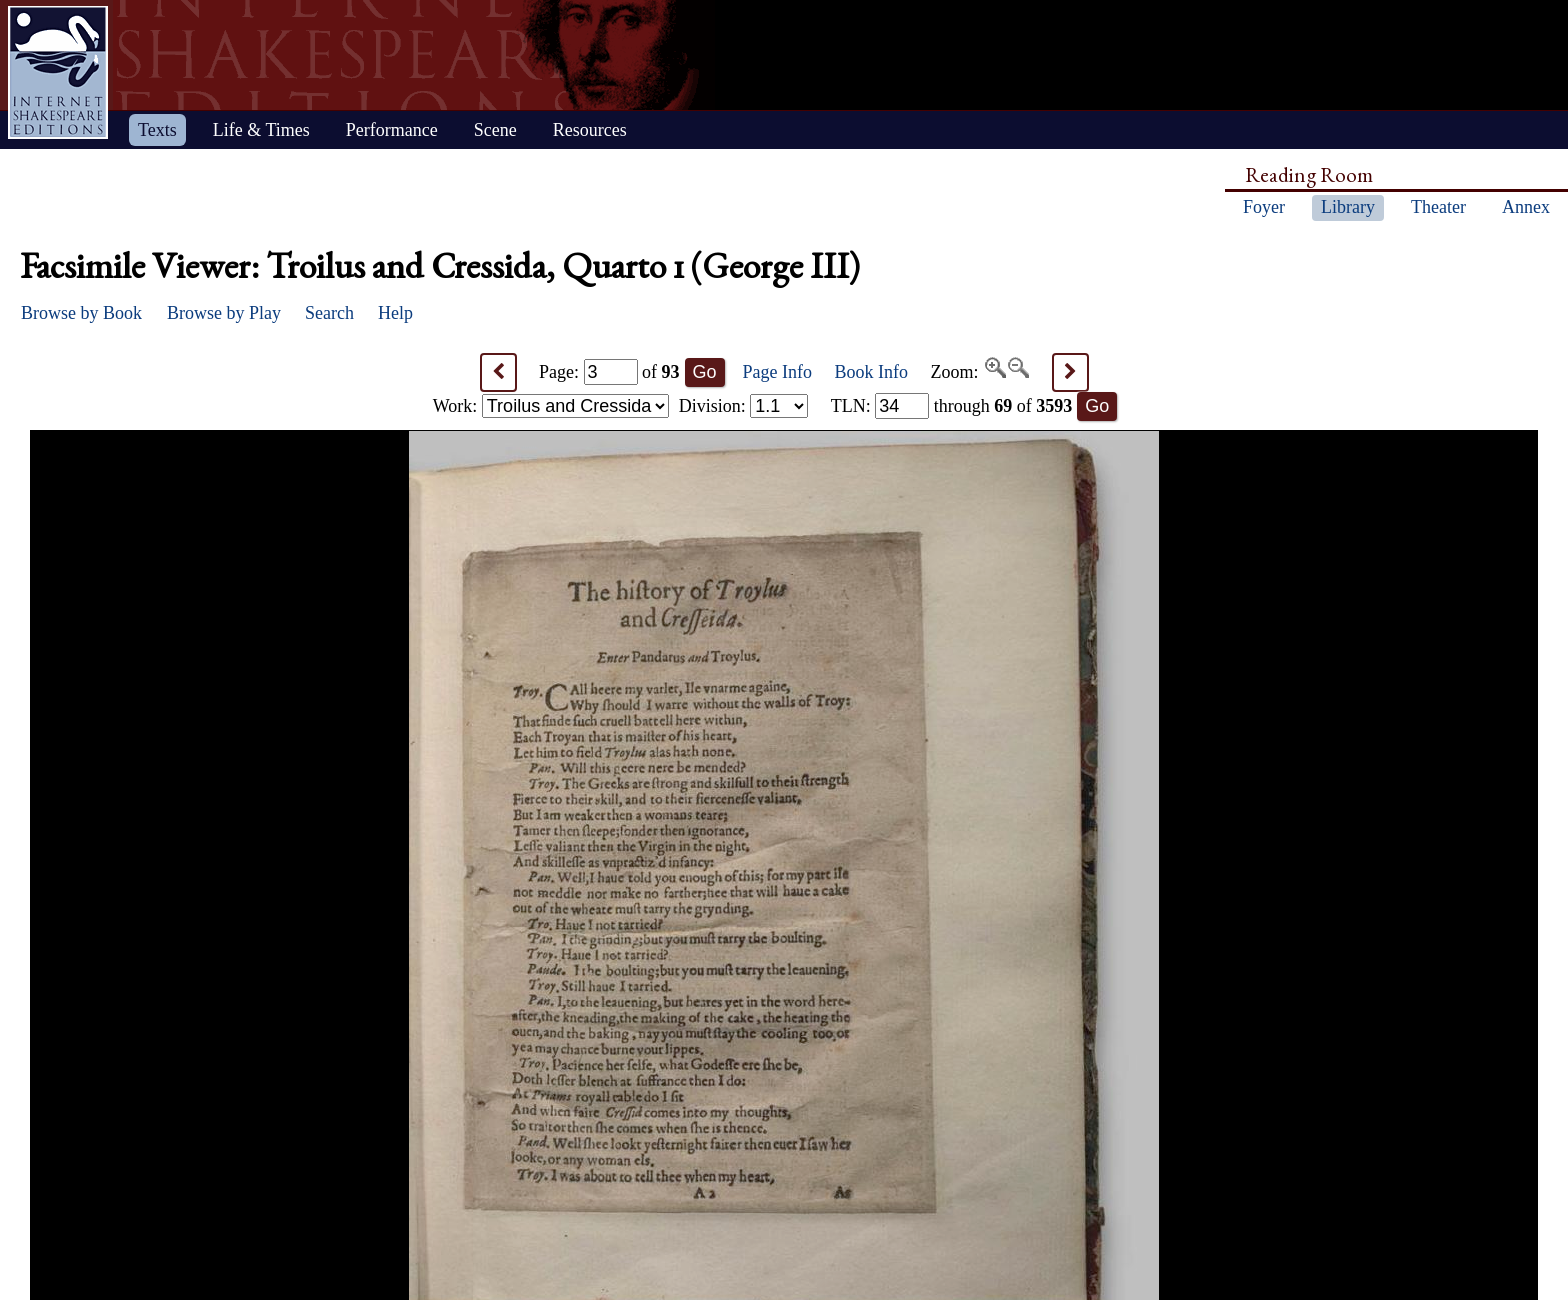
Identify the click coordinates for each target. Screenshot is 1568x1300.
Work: (551, 406)
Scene (495, 130)
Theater (1438, 207)
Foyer (1264, 207)
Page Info (777, 372)
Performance (392, 130)
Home (58, 72)
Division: (744, 406)
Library (1348, 207)
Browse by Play (224, 313)
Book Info (872, 372)
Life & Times (261, 130)
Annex (1526, 207)
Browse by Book (81, 313)
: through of (952, 406)
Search (329, 313)
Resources (590, 130)
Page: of (609, 372)
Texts (157, 130)
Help (395, 313)
